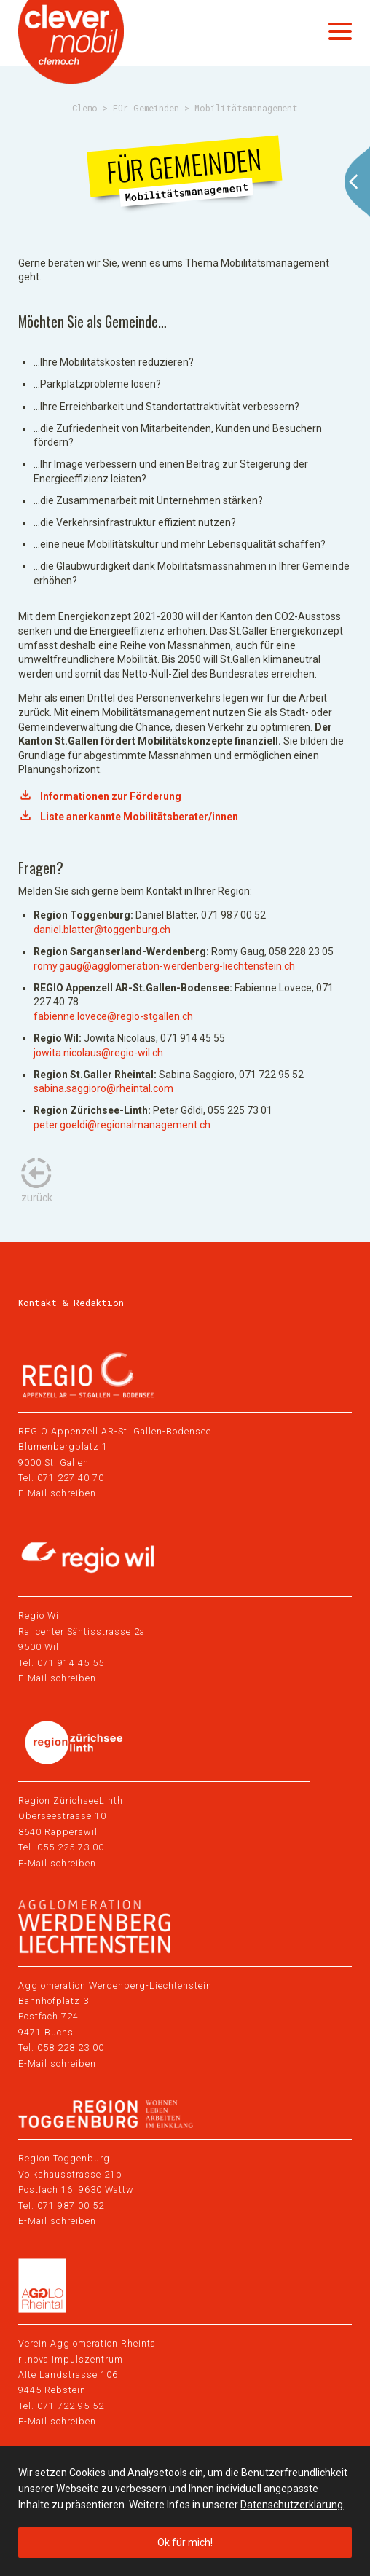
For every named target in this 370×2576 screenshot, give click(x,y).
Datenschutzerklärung (291, 2504)
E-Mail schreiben (57, 1493)
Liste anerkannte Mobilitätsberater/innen (139, 816)
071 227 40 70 (70, 1477)
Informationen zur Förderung (110, 796)
